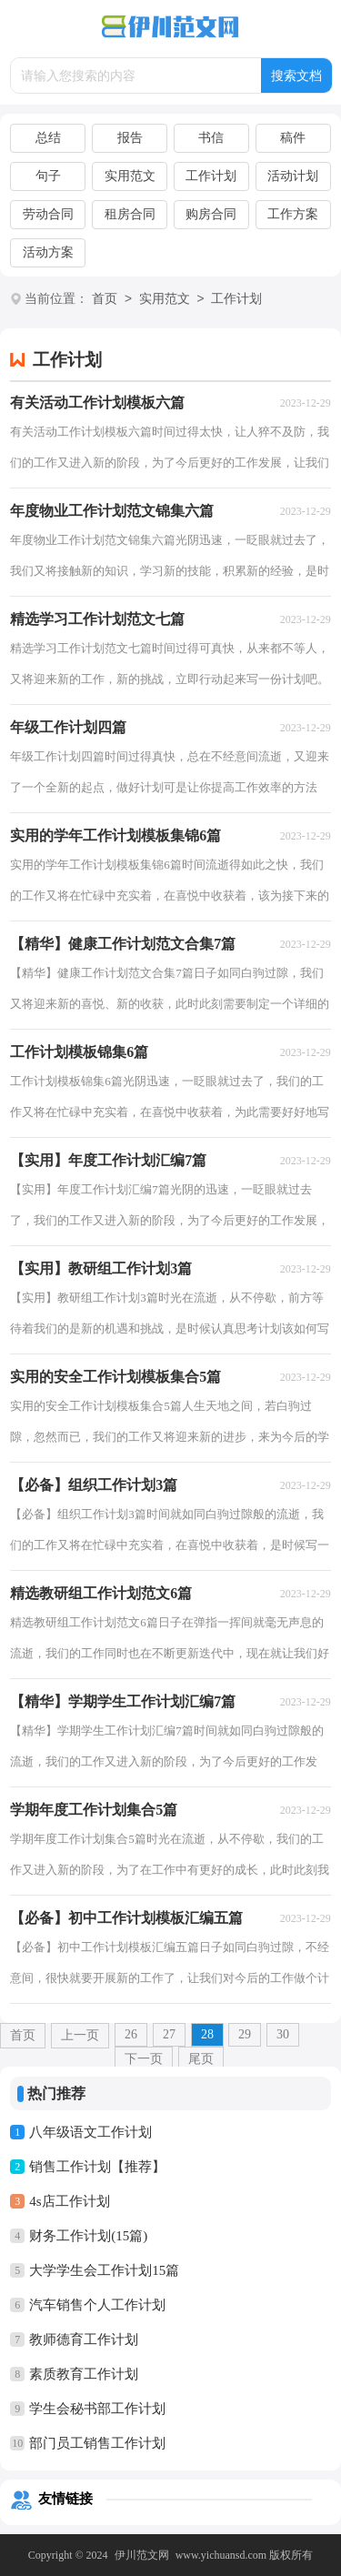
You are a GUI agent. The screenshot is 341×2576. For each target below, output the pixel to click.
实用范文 (130, 176)
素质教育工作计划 (83, 2374)
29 (244, 2034)
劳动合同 (48, 214)
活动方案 (48, 252)
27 (169, 2034)
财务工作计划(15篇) (88, 2236)
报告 (130, 138)
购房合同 (211, 214)
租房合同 (130, 214)
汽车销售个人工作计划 (97, 2305)
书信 (211, 138)
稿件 (293, 138)
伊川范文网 (142, 2555)
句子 (48, 176)
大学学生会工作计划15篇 (104, 2270)
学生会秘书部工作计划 (97, 2408)
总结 (48, 138)
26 (131, 2034)
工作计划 (211, 176)
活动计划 (292, 176)
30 (282, 2034)
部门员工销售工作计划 (97, 2443)
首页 (104, 300)
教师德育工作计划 (83, 2339)
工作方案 (292, 214)
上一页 (80, 2035)
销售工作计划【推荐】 (97, 2166)
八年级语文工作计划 (90, 2132)
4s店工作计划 (69, 2201)
